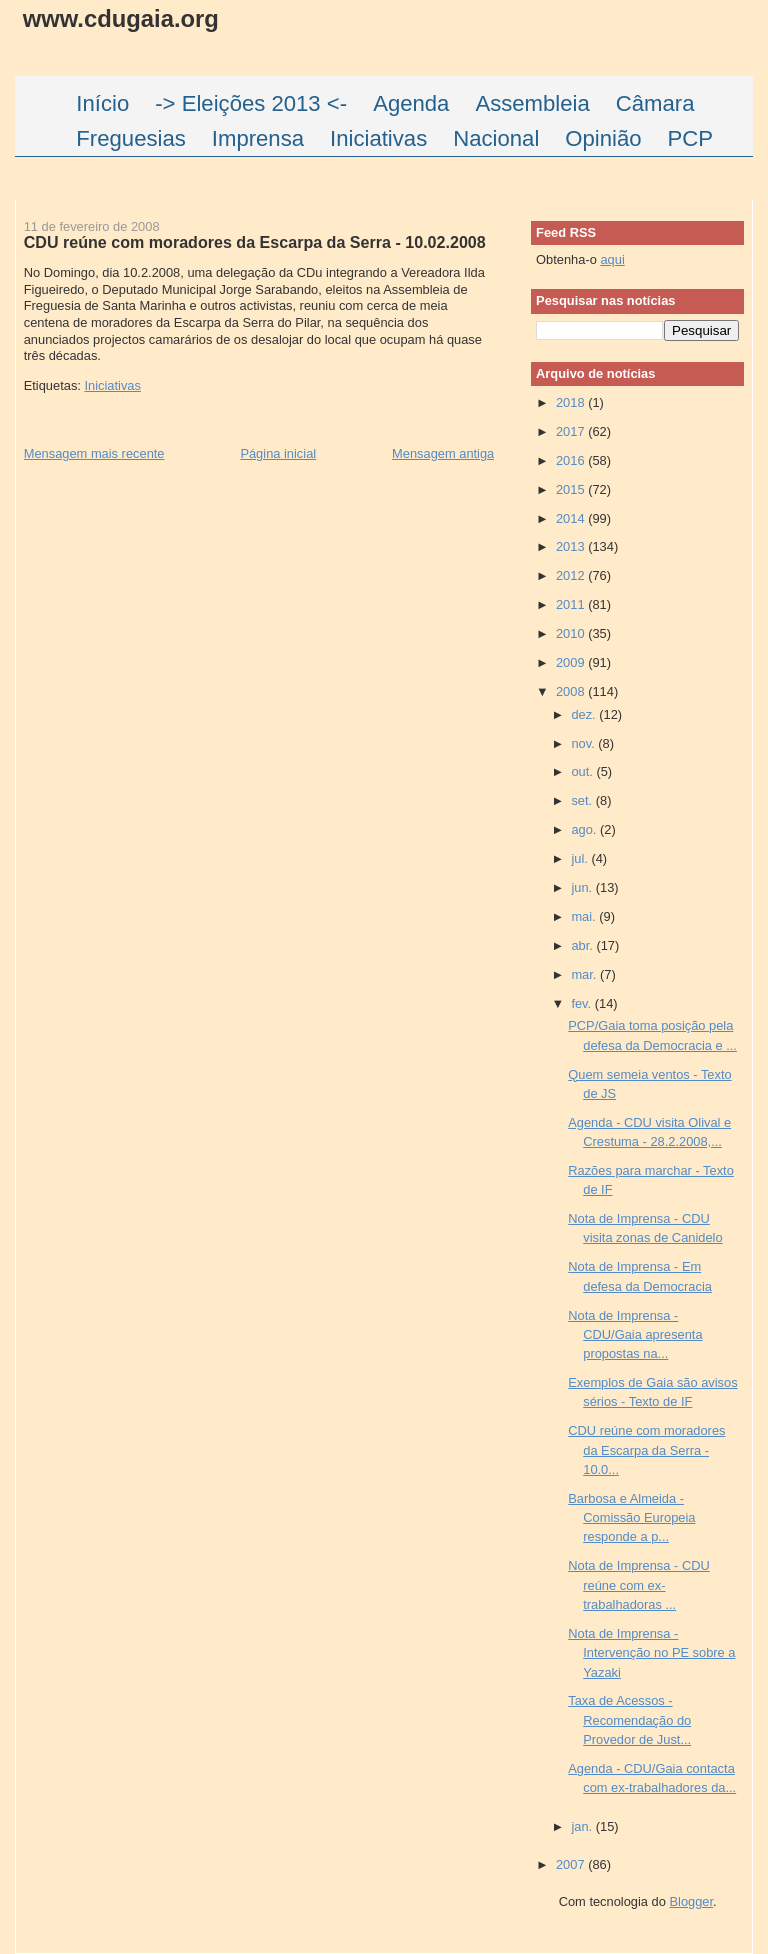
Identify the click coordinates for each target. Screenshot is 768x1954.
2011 (572, 604)
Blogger (691, 1901)
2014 (572, 518)
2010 (572, 633)
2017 (572, 431)
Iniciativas (112, 385)
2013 (572, 546)
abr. (583, 945)
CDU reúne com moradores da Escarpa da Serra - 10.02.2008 (255, 242)
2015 (572, 489)
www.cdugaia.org (121, 18)
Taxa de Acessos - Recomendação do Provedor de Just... (629, 1720)
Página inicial (278, 453)
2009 (572, 662)
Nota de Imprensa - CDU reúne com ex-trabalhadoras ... (639, 1585)
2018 (572, 402)
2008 (572, 691)
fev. (582, 1003)
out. (583, 771)
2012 (572, 575)
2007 (572, 1864)
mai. (585, 916)
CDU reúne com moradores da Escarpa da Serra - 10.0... (646, 1450)
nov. (584, 743)
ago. (585, 829)
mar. (585, 974)
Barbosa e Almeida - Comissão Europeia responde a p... (631, 1518)
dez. (585, 714)
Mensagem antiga (443, 453)
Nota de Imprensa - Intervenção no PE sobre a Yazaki (651, 1653)
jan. (583, 1826)
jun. (583, 887)
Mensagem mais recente (94, 453)
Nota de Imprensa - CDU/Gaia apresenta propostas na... (635, 1335)
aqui (612, 259)
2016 (572, 460)
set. (583, 800)
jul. (581, 858)
